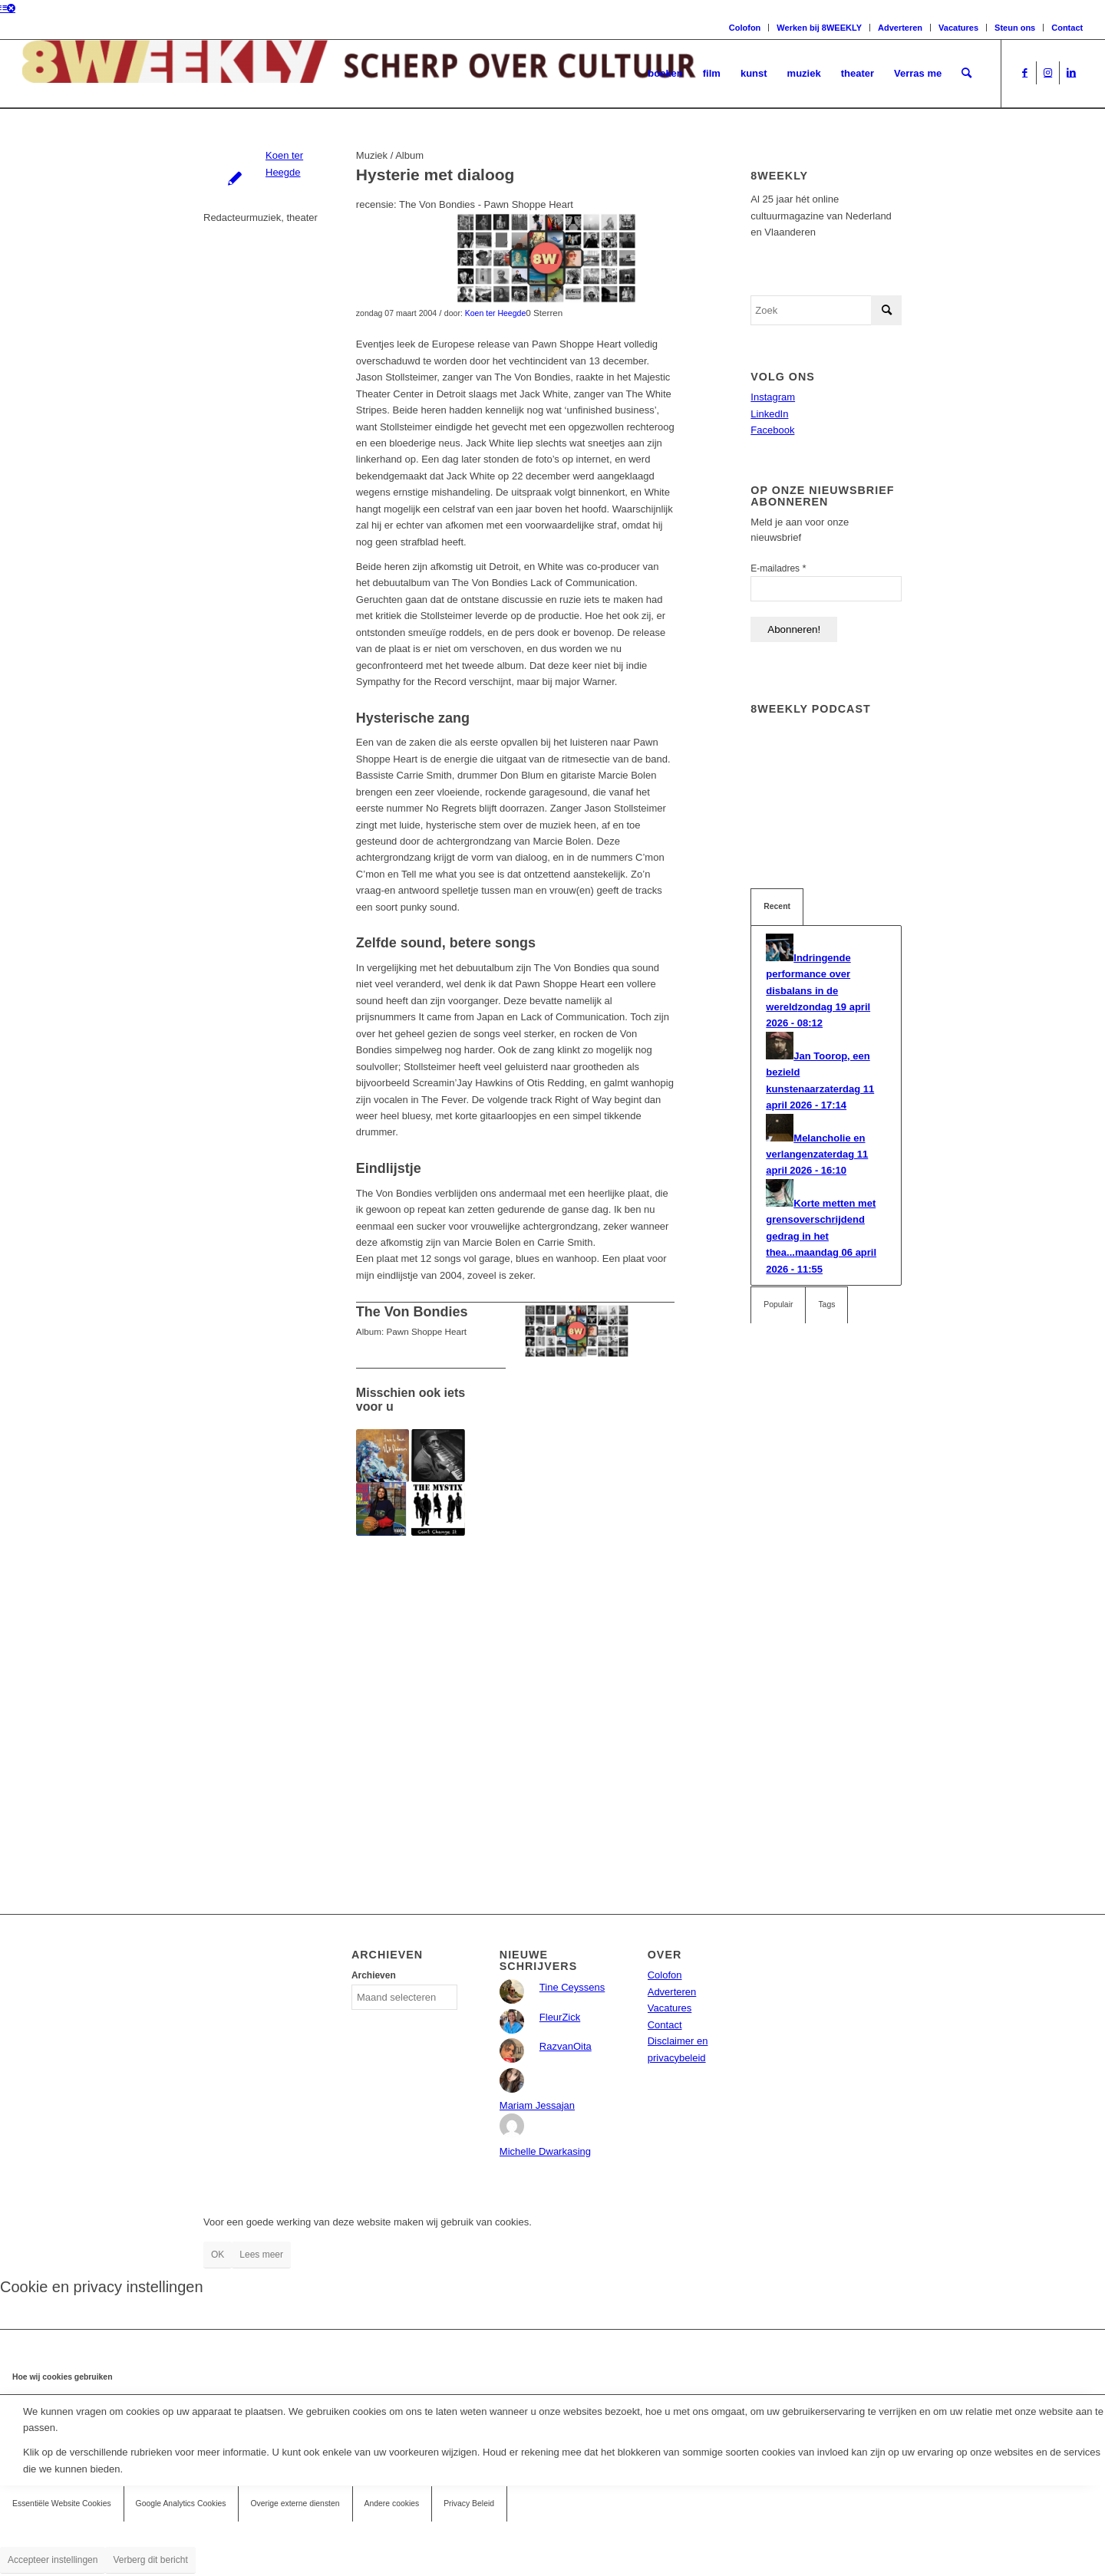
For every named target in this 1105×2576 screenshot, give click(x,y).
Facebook (772, 430)
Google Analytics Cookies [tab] (181, 2503)
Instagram (772, 397)
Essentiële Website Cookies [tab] (61, 2503)
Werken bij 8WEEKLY (819, 27)
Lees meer (261, 2254)
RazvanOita (565, 2046)
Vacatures (958, 27)
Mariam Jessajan (537, 2105)
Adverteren (900, 27)
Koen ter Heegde (495, 313)
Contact (1067, 27)
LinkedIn (769, 414)
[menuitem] (665, 73)
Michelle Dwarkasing (545, 2151)
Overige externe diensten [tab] (294, 2503)
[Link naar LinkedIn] (1071, 72)
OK (217, 2254)
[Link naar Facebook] (1025, 72)
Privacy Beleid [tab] (469, 2503)
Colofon (745, 27)
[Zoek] (966, 73)
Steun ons (1015, 27)
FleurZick (559, 2017)
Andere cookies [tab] (392, 2503)
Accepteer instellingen (52, 2560)
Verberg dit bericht (150, 2560)
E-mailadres (778, 568)
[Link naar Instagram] (1048, 72)
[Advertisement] (515, 1691)
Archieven (373, 1975)
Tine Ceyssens (572, 1987)
